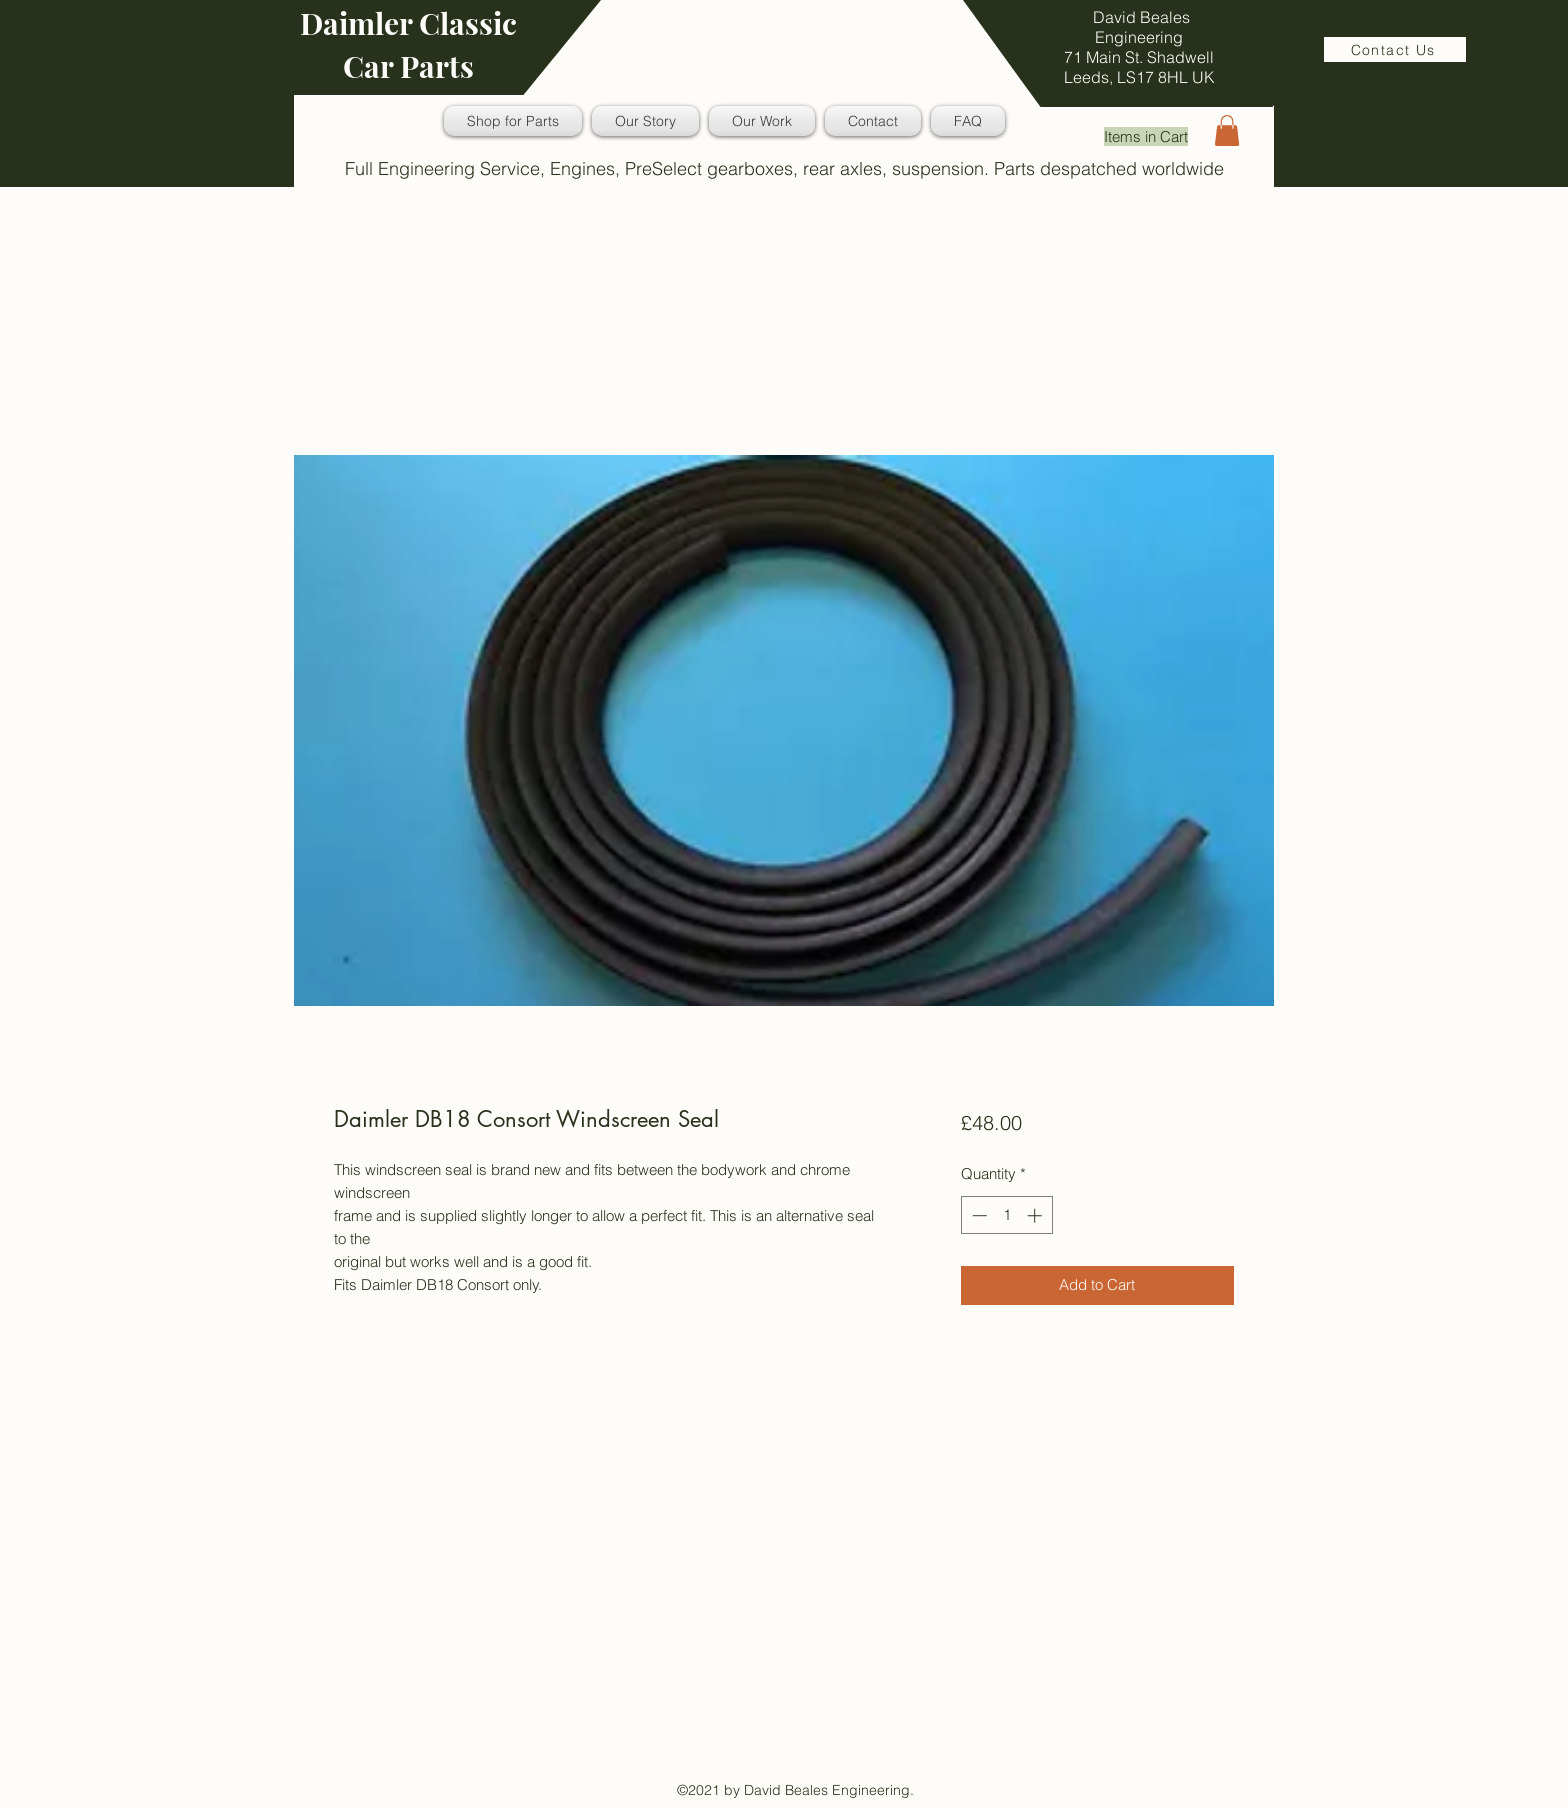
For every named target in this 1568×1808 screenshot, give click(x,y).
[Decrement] (977, 1215)
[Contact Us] (1395, 49)
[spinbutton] (1006, 1215)
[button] (1227, 130)
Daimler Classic (408, 23)
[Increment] (1036, 1215)
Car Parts (408, 66)
